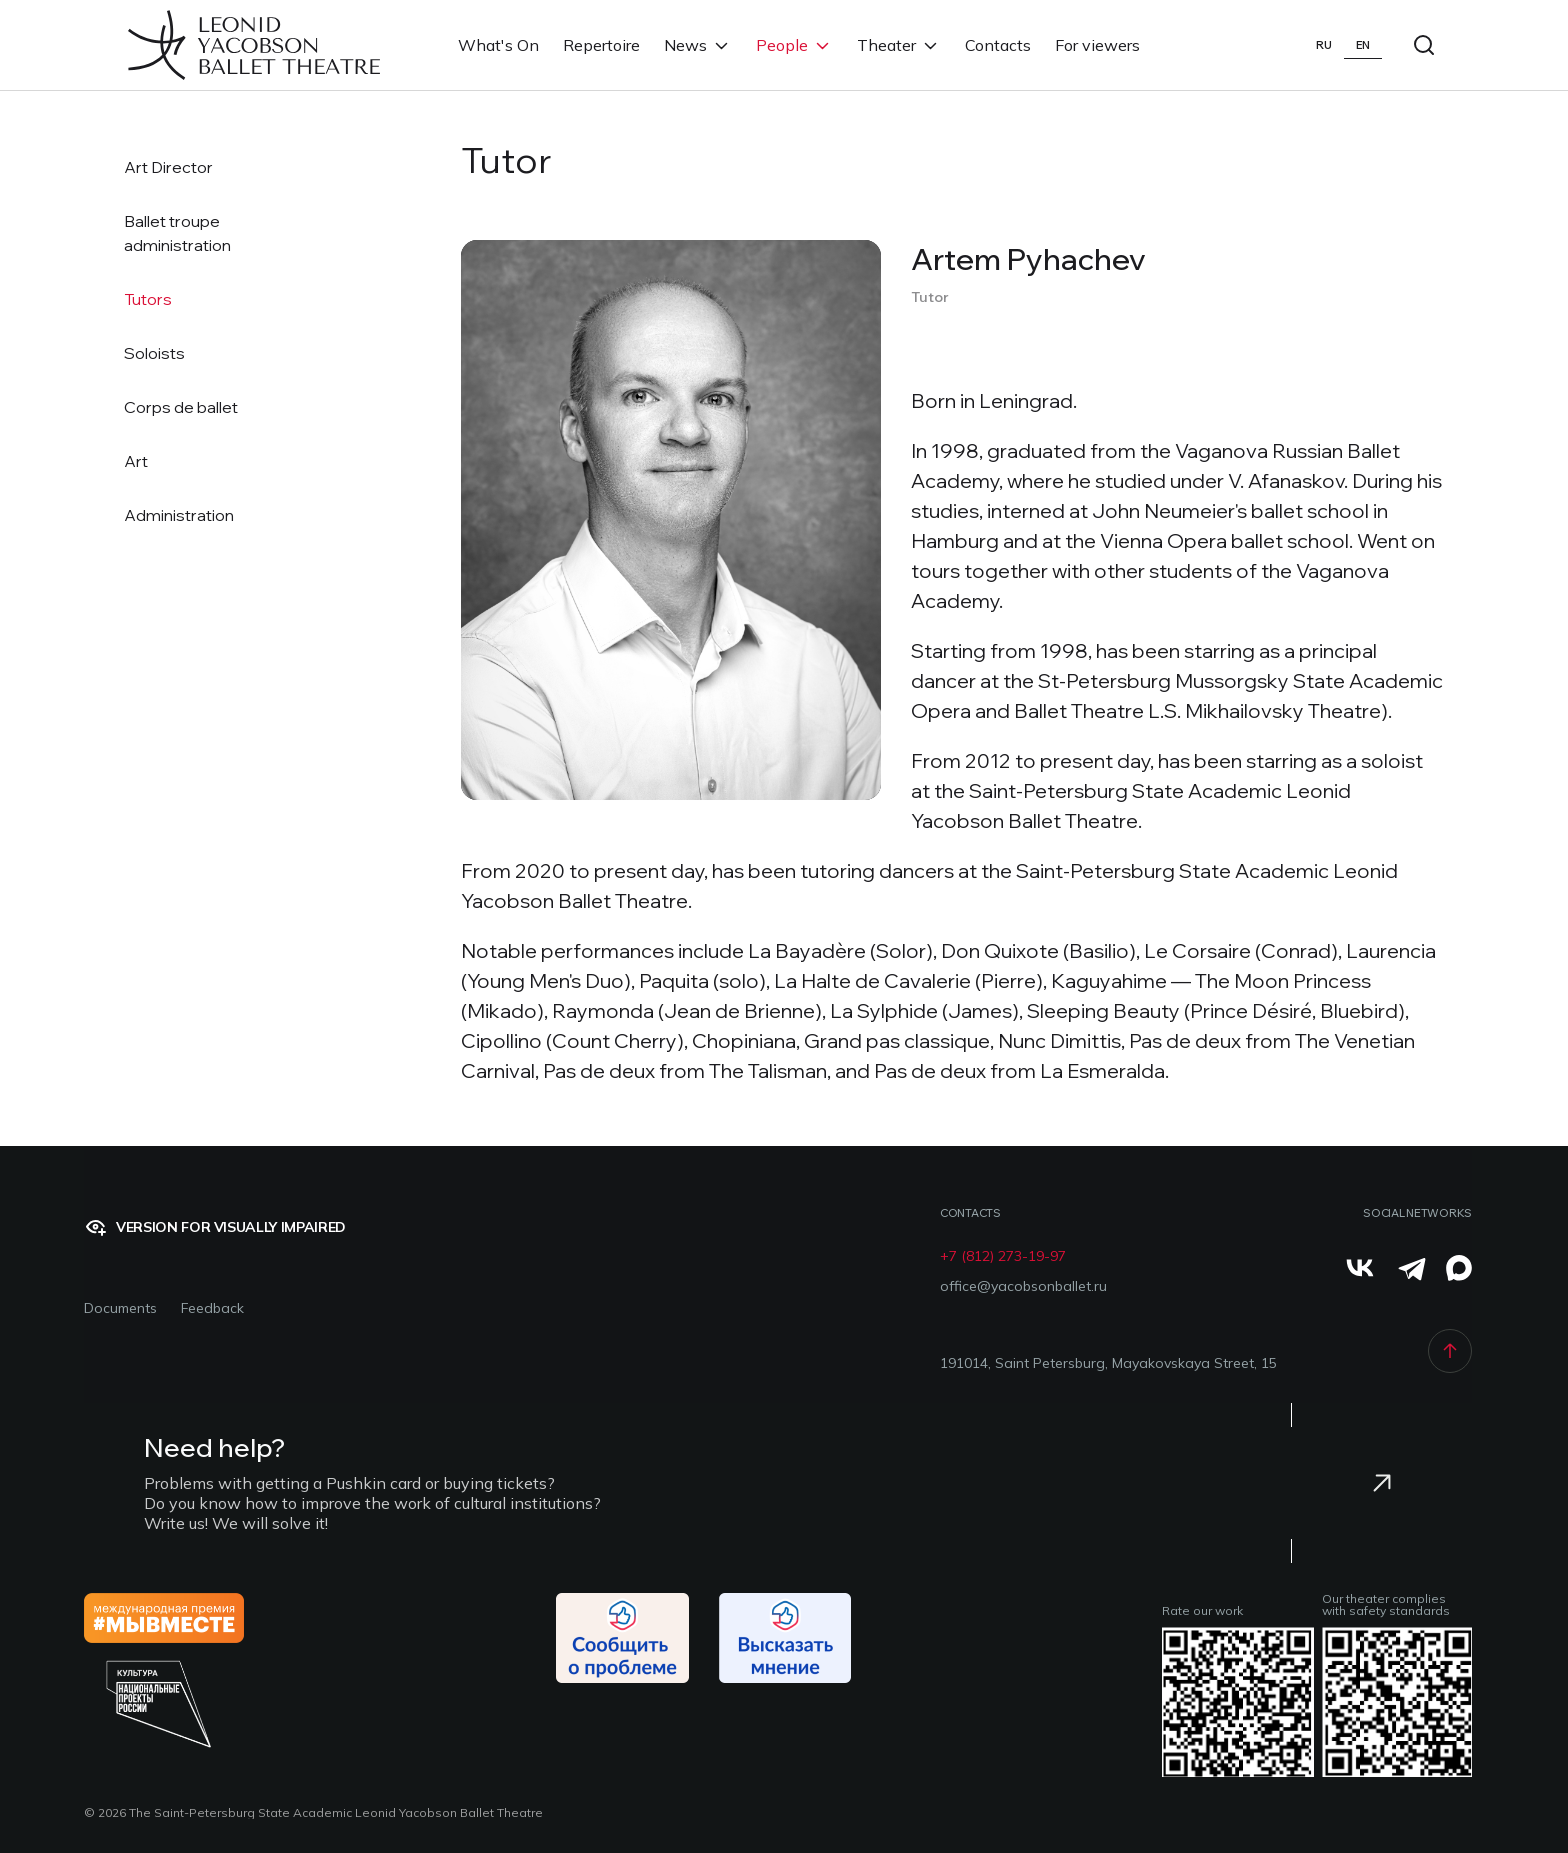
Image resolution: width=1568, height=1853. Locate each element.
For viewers (1097, 45)
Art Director (168, 167)
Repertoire (601, 45)
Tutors (148, 299)
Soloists (154, 353)
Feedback (212, 1308)
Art (136, 461)
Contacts (998, 45)
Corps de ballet (181, 407)
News (698, 45)
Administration (179, 515)
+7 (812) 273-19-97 (1003, 1256)
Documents (120, 1308)
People (794, 45)
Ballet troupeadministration (177, 233)
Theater (899, 45)
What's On (498, 45)
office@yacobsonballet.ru (1023, 1286)
